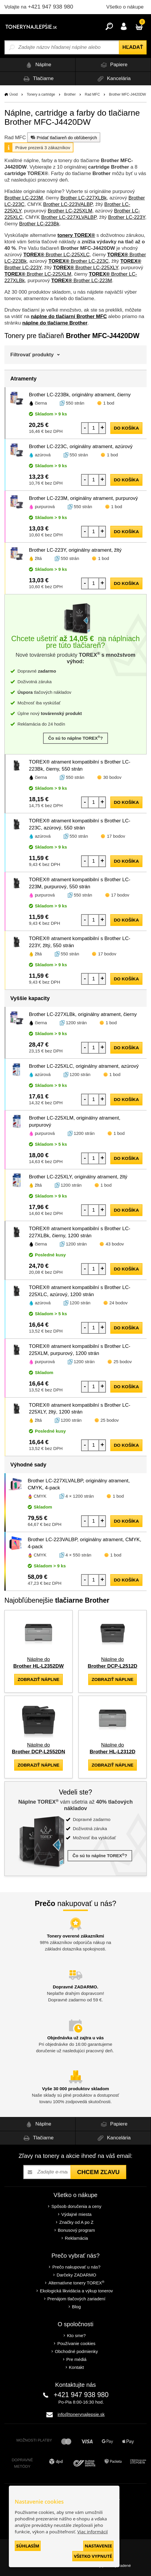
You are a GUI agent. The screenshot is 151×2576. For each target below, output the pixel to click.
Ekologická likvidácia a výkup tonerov (76, 2290)
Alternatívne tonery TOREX (76, 2283)
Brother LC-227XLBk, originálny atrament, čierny (83, 1014)
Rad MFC (92, 94)
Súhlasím (27, 2546)
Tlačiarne (37, 79)
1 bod (108, 402)
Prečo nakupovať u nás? (76, 2266)
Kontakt (76, 2367)
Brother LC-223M (23, 198)
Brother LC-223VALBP (68, 204)
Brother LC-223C (78, 261)
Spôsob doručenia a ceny (76, 2206)
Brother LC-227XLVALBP (68, 217)
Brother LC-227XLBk (83, 198)
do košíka (126, 427)
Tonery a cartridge (41, 94)
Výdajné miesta (76, 2214)
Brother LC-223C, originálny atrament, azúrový (81, 446)
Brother (70, 94)
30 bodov (112, 777)
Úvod (13, 94)
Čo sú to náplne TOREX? (75, 738)
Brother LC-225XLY (85, 267)
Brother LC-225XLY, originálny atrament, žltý (78, 1177)
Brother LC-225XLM (70, 211)
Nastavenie (98, 2546)
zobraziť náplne (39, 1679)
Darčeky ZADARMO (76, 2274)
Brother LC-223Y (126, 217)
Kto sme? (76, 2335)
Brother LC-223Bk (39, 224)
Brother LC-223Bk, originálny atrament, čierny (80, 395)
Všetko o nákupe (125, 7)
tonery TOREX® (76, 235)
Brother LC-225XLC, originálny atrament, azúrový (84, 1066)
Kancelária (113, 79)
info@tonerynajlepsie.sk (81, 2414)
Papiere (113, 65)
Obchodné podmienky (76, 2351)
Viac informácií (92, 2532)
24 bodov (118, 1302)
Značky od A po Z (76, 2222)
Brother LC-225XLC (56, 254)
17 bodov (116, 836)
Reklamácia (76, 2238)
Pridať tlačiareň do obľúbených (63, 137)
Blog (76, 2306)
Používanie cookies (76, 2343)
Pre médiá (76, 2359)
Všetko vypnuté (93, 2556)
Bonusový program (76, 2230)
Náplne (37, 65)
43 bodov (115, 1243)
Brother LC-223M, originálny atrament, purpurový (83, 498)
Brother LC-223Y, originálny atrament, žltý (75, 550)
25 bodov (123, 1361)
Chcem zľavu (98, 2172)
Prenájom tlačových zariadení (76, 2298)
